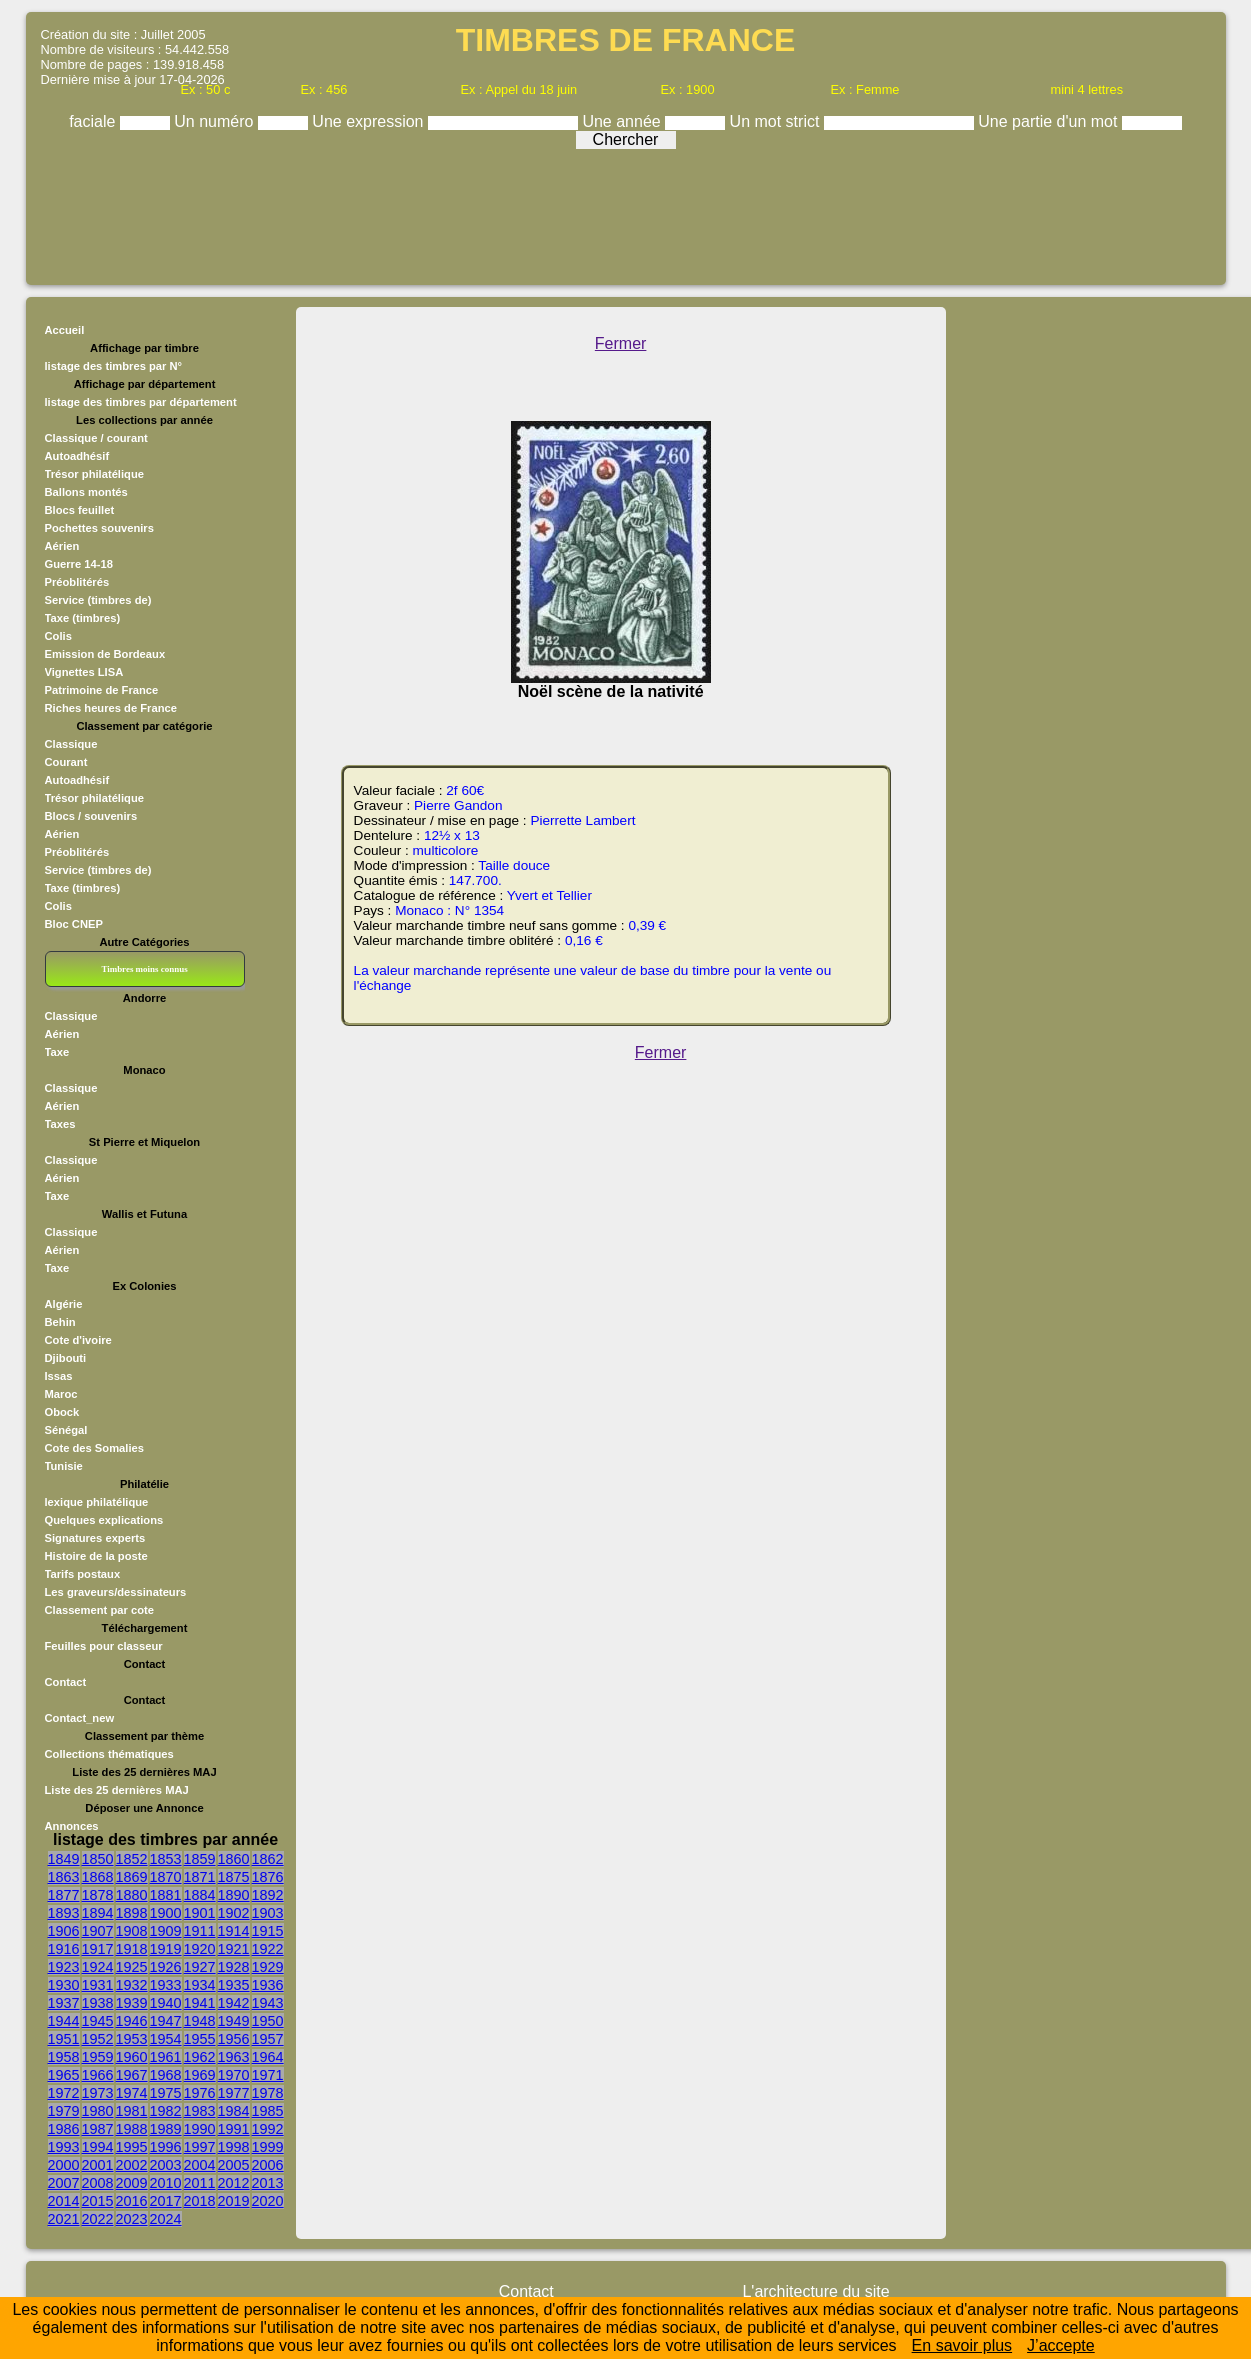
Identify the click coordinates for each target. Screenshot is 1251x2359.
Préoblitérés (77, 582)
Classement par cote (99, 1610)
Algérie (64, 1304)
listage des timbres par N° (114, 366)
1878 (98, 1895)
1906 (64, 1931)
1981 (132, 2111)
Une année (623, 121)
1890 (234, 1895)
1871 (200, 1877)
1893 (64, 1913)
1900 (166, 1913)
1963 (234, 2057)
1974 (132, 2093)
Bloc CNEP (74, 924)
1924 (98, 1967)
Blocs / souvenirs (91, 816)
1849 (64, 1859)
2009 (132, 2183)
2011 (200, 2183)
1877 (64, 1895)
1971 (268, 2075)
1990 (200, 2129)
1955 (200, 2039)
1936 (268, 1985)
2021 (64, 2219)
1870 (166, 1877)
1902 (234, 1913)
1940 (166, 2003)
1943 (268, 2003)
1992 (268, 2129)
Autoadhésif (77, 456)
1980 (98, 2111)
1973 (98, 2093)
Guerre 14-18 (79, 564)
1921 (234, 1949)
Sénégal (66, 1430)
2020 (268, 2201)
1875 (234, 1877)
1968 (166, 2075)
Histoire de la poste (96, 1556)
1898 (132, 1913)
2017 (166, 2201)
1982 (166, 2111)
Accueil (65, 330)
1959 (98, 2057)
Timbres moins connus (144, 969)
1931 (98, 1985)
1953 (132, 2039)
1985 (268, 2111)
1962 (200, 2057)
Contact (66, 1682)
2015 (98, 2201)
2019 (234, 2201)
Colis (58, 636)
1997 (200, 2147)
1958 (64, 2057)
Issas (59, 1376)
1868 (98, 1877)
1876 (268, 1877)
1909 (166, 1931)
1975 (166, 2093)
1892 (268, 1895)
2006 (268, 2165)
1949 (234, 2021)
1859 (200, 1859)
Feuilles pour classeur (104, 1646)
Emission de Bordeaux (105, 654)
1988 (132, 2129)
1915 (268, 1931)
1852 (132, 1859)
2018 (200, 2201)
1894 (98, 1913)
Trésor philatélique (94, 474)
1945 (98, 2021)
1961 (166, 2057)
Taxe (57, 1052)
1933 (166, 1985)
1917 (98, 1949)
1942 (234, 2003)
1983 (200, 2111)
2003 (166, 2165)
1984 (234, 2111)
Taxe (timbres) (83, 618)
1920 (200, 1949)
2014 (64, 2201)
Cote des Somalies (94, 1448)
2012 (234, 2183)
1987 (98, 2129)
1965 (64, 2075)
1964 (268, 2057)
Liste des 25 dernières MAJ (117, 1790)
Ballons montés (86, 492)
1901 (200, 1913)
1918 (132, 1949)
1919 (166, 1949)
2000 (64, 2165)
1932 (132, 1985)
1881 (166, 1895)
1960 (132, 2057)
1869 (132, 1877)
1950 (268, 2021)
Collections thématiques (109, 1754)
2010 (166, 2183)
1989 (166, 2129)
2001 (98, 2165)
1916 (64, 1949)
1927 (200, 1967)
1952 (98, 2039)
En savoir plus (962, 2345)
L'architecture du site (815, 2291)
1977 (234, 2093)
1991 (234, 2129)
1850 (98, 1859)
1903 (268, 1913)
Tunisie (64, 1466)
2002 (132, 2165)
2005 (234, 2165)
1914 (234, 1931)
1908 (132, 1931)
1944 (64, 2021)
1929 (268, 1967)
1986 (64, 2129)
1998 (234, 2147)
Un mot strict (777, 121)
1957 (268, 2039)
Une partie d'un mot (1050, 121)
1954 (166, 2039)
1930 (64, 1985)
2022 (98, 2219)
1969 (200, 2075)
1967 (132, 2075)
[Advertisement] (626, 212)
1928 (234, 1967)
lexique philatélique (97, 1502)
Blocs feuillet (80, 510)
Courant (66, 762)
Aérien (62, 546)
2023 (132, 2219)
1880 (132, 1895)
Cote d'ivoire (78, 1340)
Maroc (61, 1394)
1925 (132, 1967)
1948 (200, 2021)
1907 (98, 1931)
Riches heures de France (111, 708)
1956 (234, 2039)
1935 (234, 1985)
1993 (64, 2147)
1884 (200, 1895)
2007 (64, 2183)
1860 (234, 1859)
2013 (268, 2183)
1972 (64, 2093)
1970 (234, 2075)
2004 (200, 2165)
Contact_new (80, 1718)
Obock (62, 1412)
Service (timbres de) (98, 600)
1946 (132, 2021)
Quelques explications (104, 1520)
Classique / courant (96, 438)
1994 (98, 2147)
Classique (71, 744)
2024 (166, 2219)
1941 (200, 2003)
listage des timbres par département (141, 402)
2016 (132, 2201)
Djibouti (66, 1358)
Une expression (370, 121)
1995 (132, 2147)
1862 (268, 1859)
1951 (64, 2039)
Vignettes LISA (84, 672)
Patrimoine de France (102, 690)
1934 (200, 1985)
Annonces (72, 1826)
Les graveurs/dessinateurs (116, 1592)
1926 (166, 1967)
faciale (94, 121)
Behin (60, 1322)
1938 (98, 2003)
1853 (166, 1859)
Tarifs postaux (83, 1574)
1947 (166, 2021)
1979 (64, 2111)
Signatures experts (95, 1538)
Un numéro (216, 121)
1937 (64, 2003)
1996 (166, 2147)
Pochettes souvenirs (99, 528)
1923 (64, 1967)
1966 (98, 2075)
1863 (64, 1877)
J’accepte (1061, 2345)
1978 (268, 2093)
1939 (132, 2003)
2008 (98, 2183)
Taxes (60, 1124)
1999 (268, 2147)
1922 (268, 1949)
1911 (200, 1931)
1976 (200, 2093)
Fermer (621, 343)
